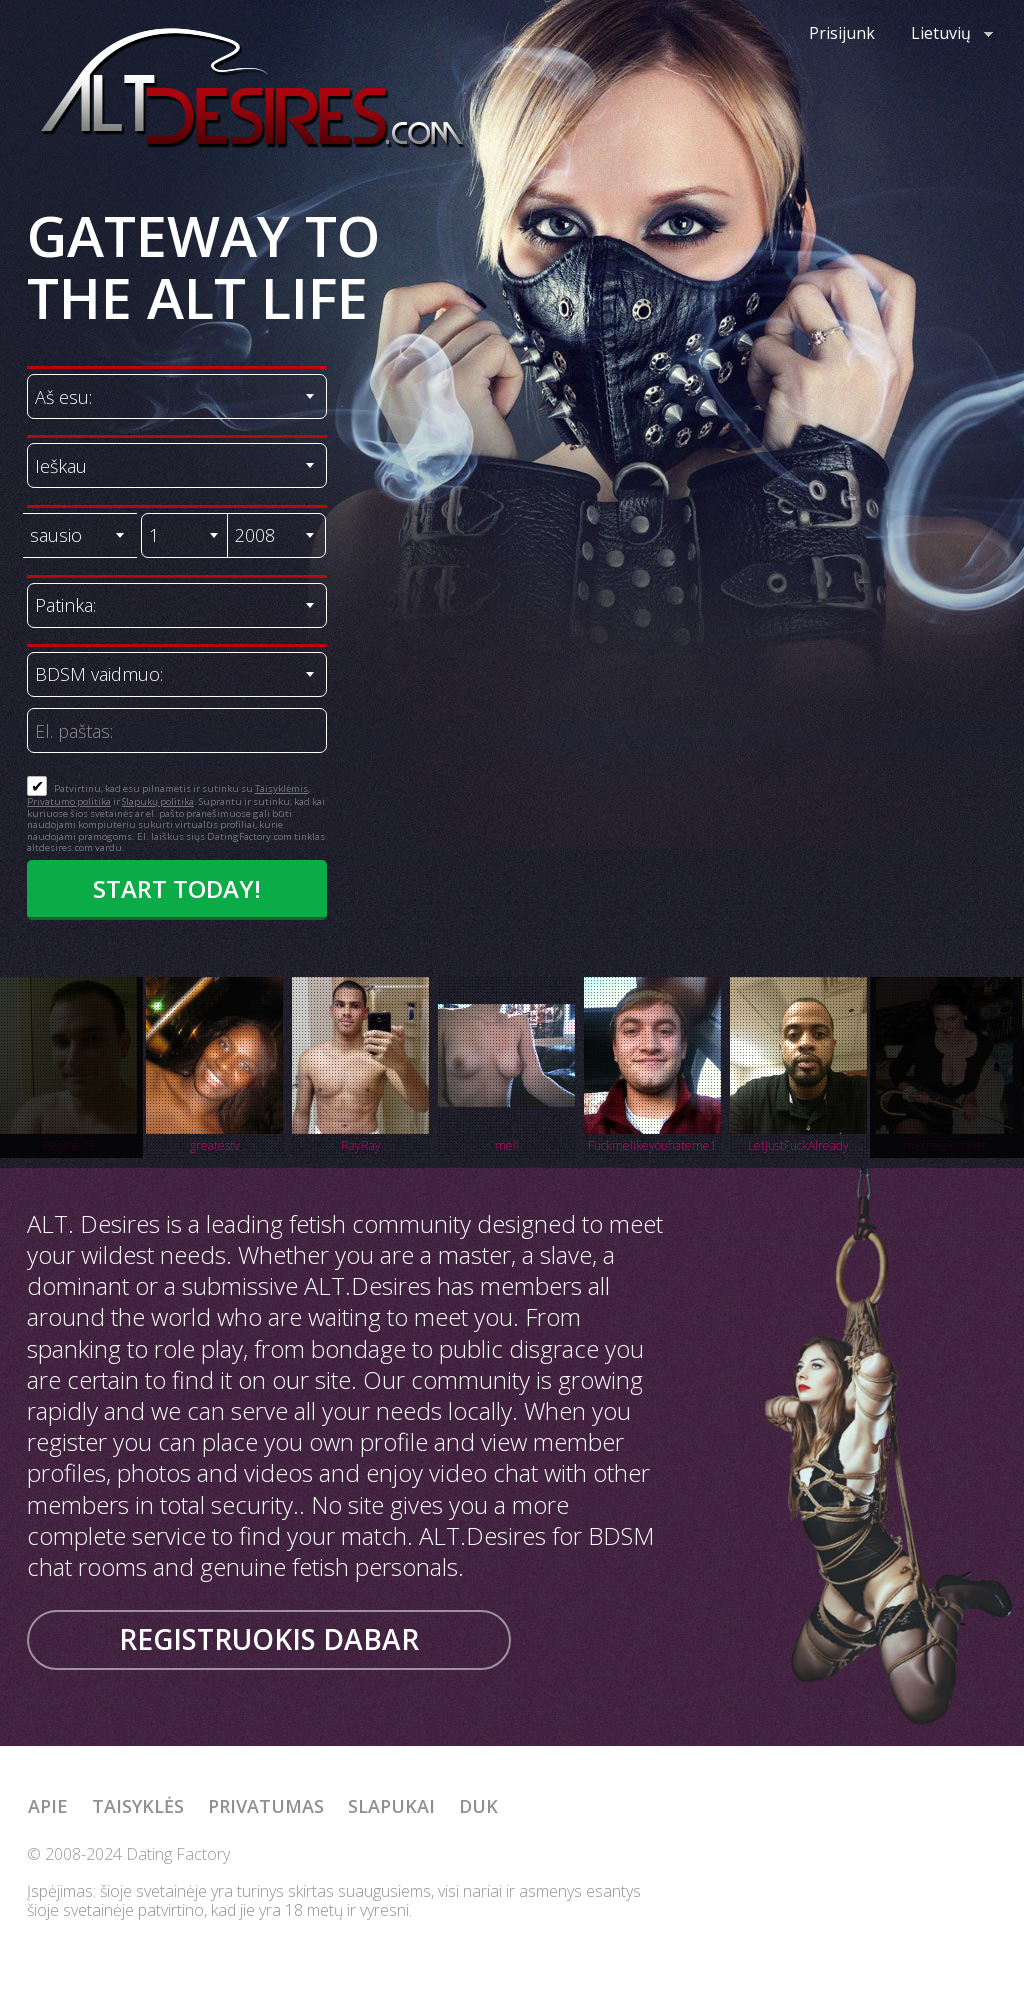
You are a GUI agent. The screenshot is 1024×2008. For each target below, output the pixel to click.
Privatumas (266, 1806)
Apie (48, 1806)
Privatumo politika (69, 801)
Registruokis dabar (269, 1639)
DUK (478, 1806)
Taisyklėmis (281, 788)
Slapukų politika (158, 801)
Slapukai (391, 1806)
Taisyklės (138, 1806)
